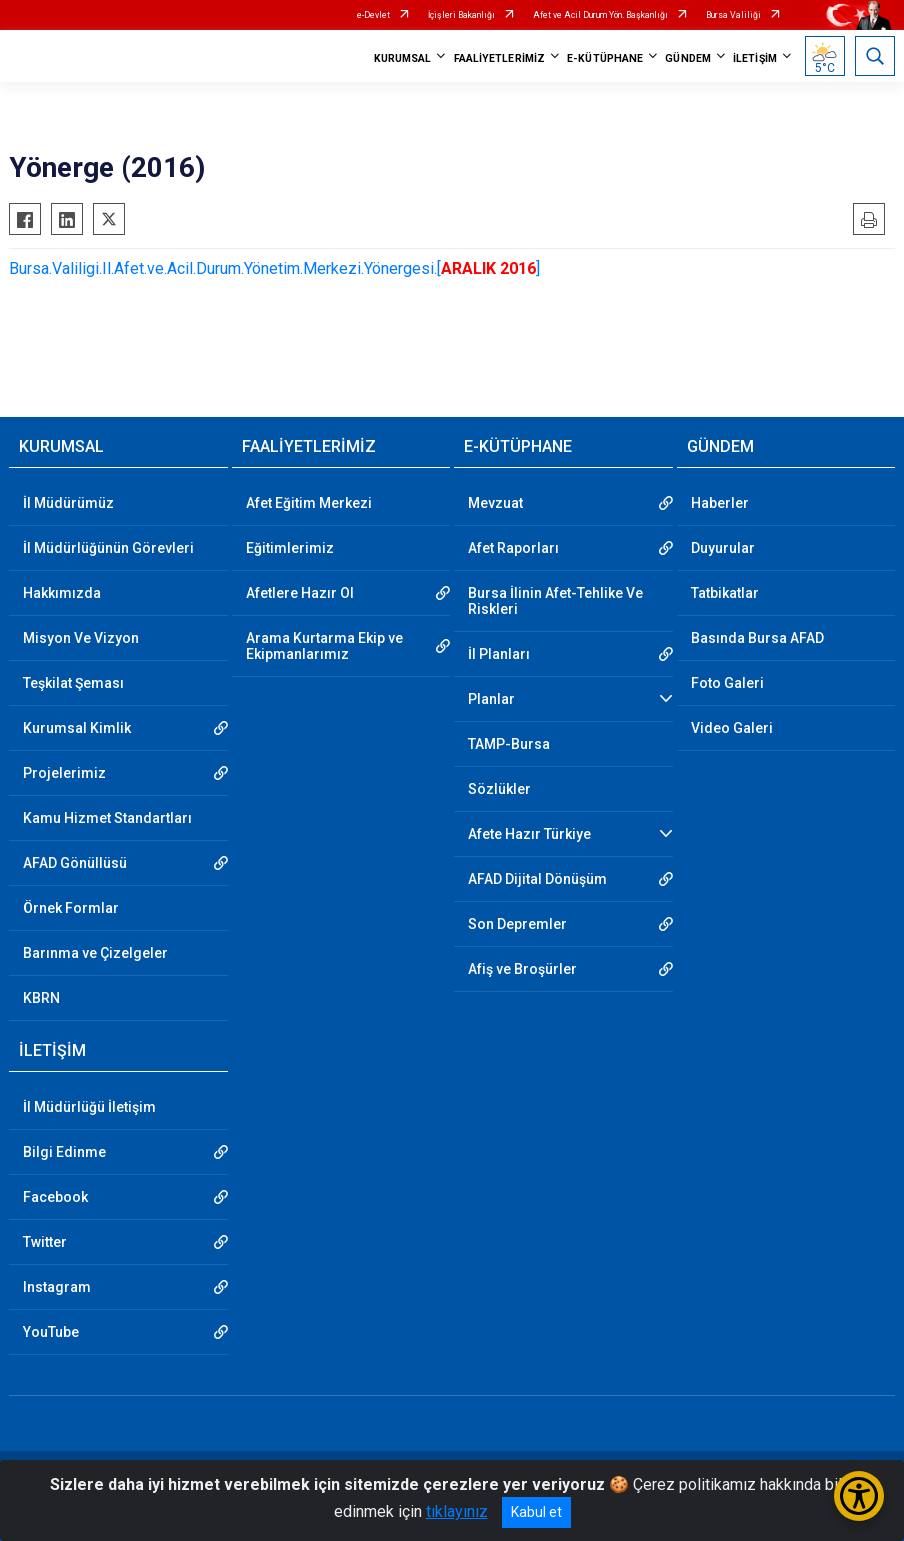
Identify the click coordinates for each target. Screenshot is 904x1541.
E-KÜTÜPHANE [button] (605, 58)
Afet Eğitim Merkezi (309, 503)
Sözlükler (499, 789)
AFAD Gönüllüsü (75, 863)
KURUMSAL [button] (403, 58)
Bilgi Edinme (64, 1152)
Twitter (45, 1242)
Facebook (55, 1197)
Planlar (491, 699)
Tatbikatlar (725, 593)
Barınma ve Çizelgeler (95, 953)
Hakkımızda (62, 593)
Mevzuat (495, 503)
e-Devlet (373, 15)
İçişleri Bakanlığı (461, 15)
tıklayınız (457, 1511)
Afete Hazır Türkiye (529, 834)
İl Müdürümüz (68, 503)
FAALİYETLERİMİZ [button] (500, 58)
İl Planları (499, 654)
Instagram (57, 1287)
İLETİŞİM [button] (755, 58)
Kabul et (536, 1512)
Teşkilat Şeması (73, 683)
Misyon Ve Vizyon (81, 638)
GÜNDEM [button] (688, 58)
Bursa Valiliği (733, 15)
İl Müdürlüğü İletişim (89, 1107)
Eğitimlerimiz (290, 548)
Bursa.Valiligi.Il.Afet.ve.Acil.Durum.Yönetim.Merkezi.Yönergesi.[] (276, 268)
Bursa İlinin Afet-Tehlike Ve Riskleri (555, 601)
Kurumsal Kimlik (77, 728)
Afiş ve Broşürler (522, 969)
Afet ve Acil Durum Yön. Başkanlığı (600, 15)
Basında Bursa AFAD (757, 638)
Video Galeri (732, 728)
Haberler (720, 503)
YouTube (51, 1332)
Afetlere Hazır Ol (300, 593)
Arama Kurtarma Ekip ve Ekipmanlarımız (324, 646)
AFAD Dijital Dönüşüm (537, 879)
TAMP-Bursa (509, 744)
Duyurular (723, 548)
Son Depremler (517, 924)
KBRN (41, 998)
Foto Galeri (727, 683)
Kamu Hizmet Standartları (107, 818)
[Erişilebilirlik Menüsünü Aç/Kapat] (859, 1496)
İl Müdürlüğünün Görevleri (108, 548)
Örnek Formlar (71, 908)
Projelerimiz (64, 773)
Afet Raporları (513, 548)
